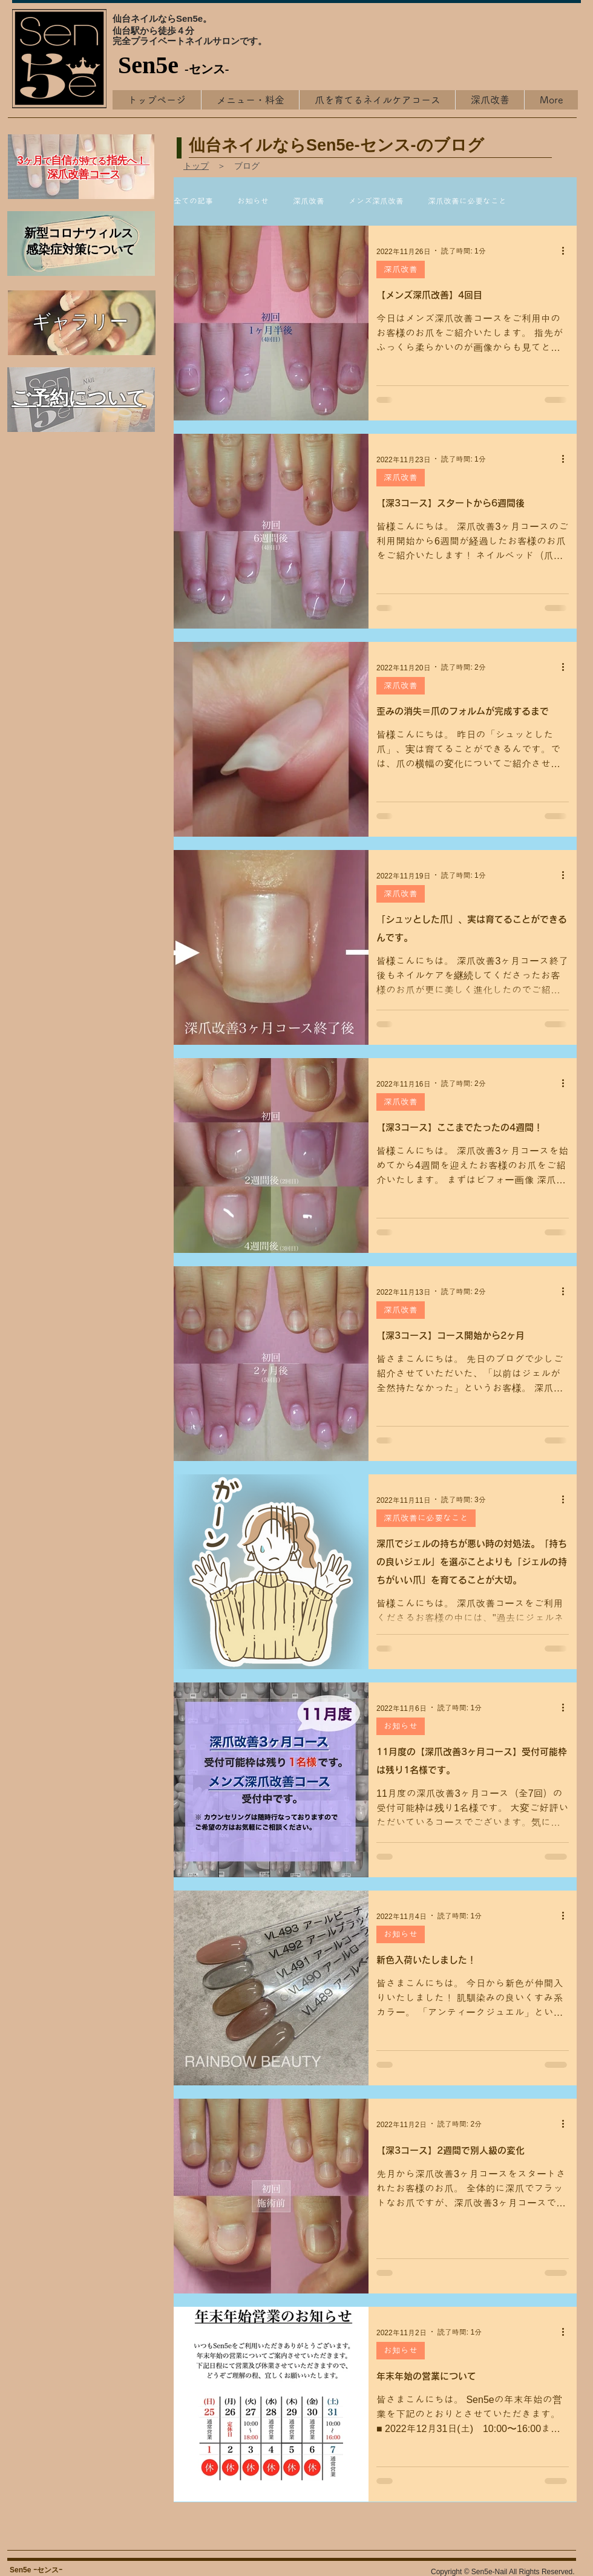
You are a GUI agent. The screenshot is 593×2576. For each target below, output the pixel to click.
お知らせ (253, 201)
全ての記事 (193, 201)
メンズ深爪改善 (376, 201)
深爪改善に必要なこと (467, 201)
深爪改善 (308, 201)
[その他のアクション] (567, 250)
